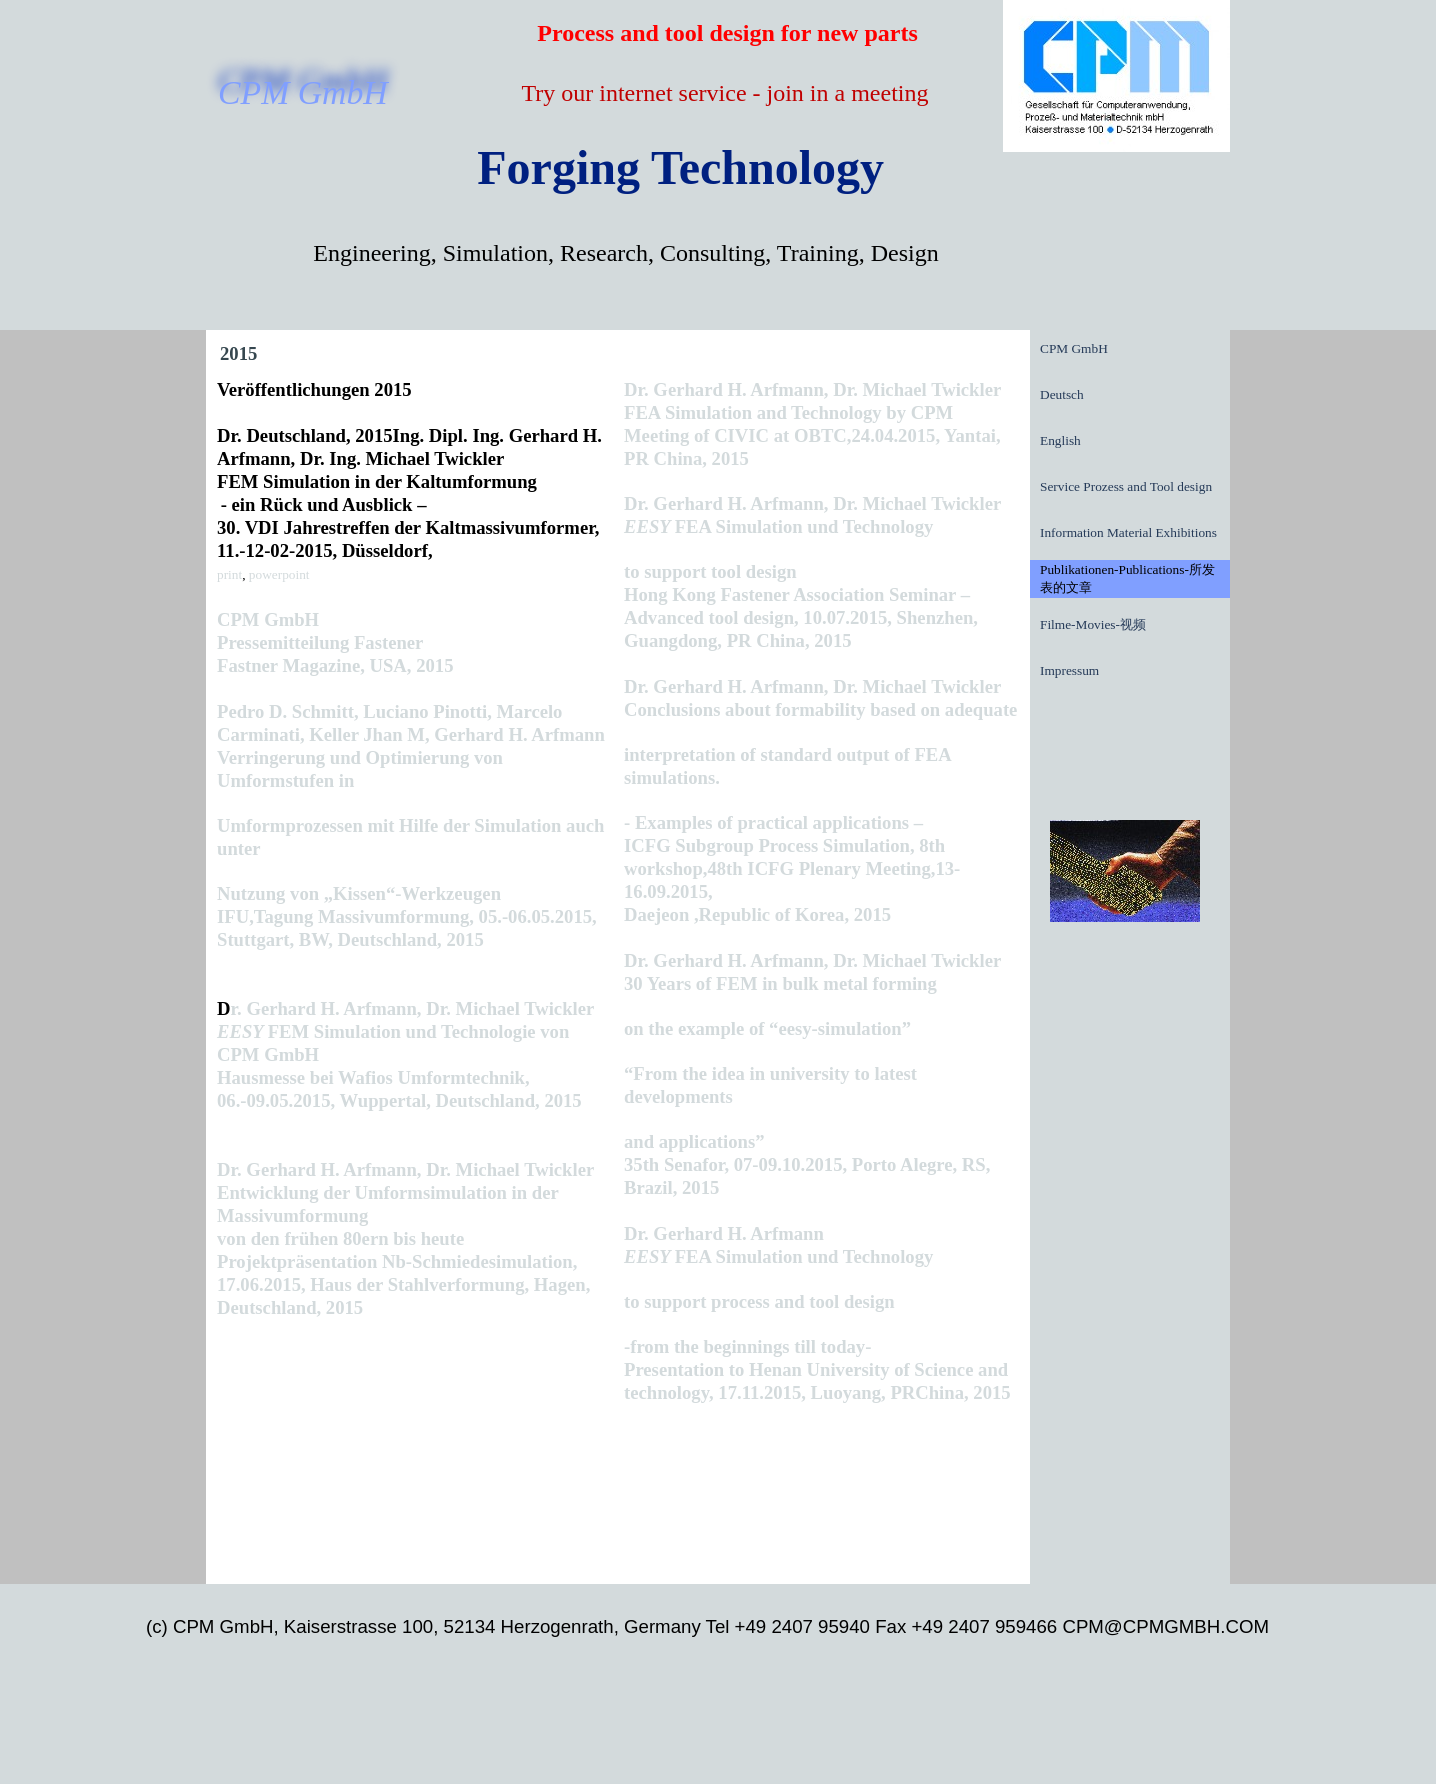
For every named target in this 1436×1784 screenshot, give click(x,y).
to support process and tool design (759, 1301)
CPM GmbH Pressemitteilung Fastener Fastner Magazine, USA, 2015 (335, 642)
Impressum (1069, 670)
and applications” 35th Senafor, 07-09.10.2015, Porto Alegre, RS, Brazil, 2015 (807, 1164)
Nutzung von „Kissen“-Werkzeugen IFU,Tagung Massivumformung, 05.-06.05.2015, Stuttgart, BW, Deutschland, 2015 (407, 916)
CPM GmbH (1074, 348)
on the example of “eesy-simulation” (767, 1028)
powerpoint (279, 574)
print (229, 574)
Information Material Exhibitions (1128, 532)
